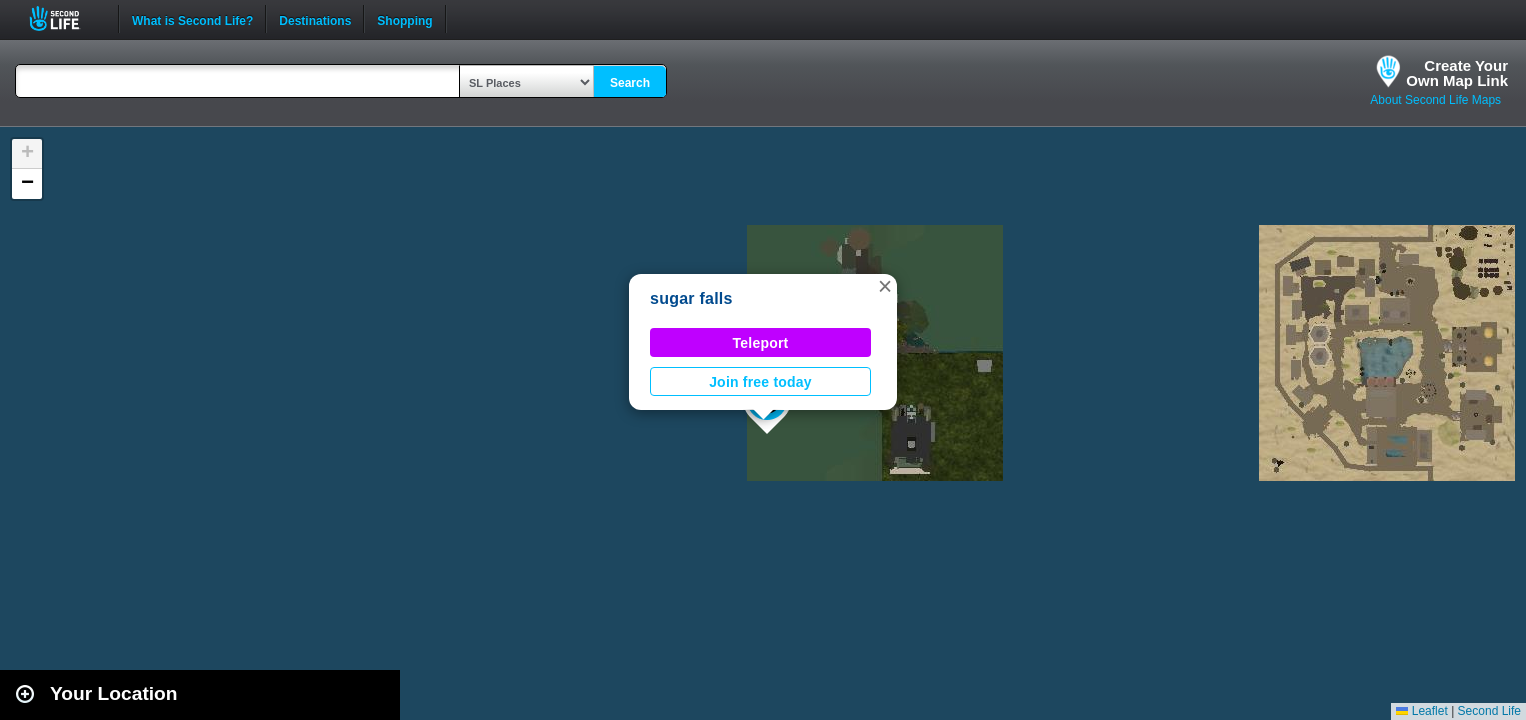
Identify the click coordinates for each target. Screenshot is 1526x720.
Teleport (761, 343)
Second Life (65, 18)
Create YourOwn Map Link (1457, 73)
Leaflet (1421, 711)
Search (630, 83)
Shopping (404, 19)
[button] (885, 286)
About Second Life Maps (1435, 100)
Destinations (315, 19)
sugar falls (691, 298)
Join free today (760, 382)
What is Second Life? (192, 19)
